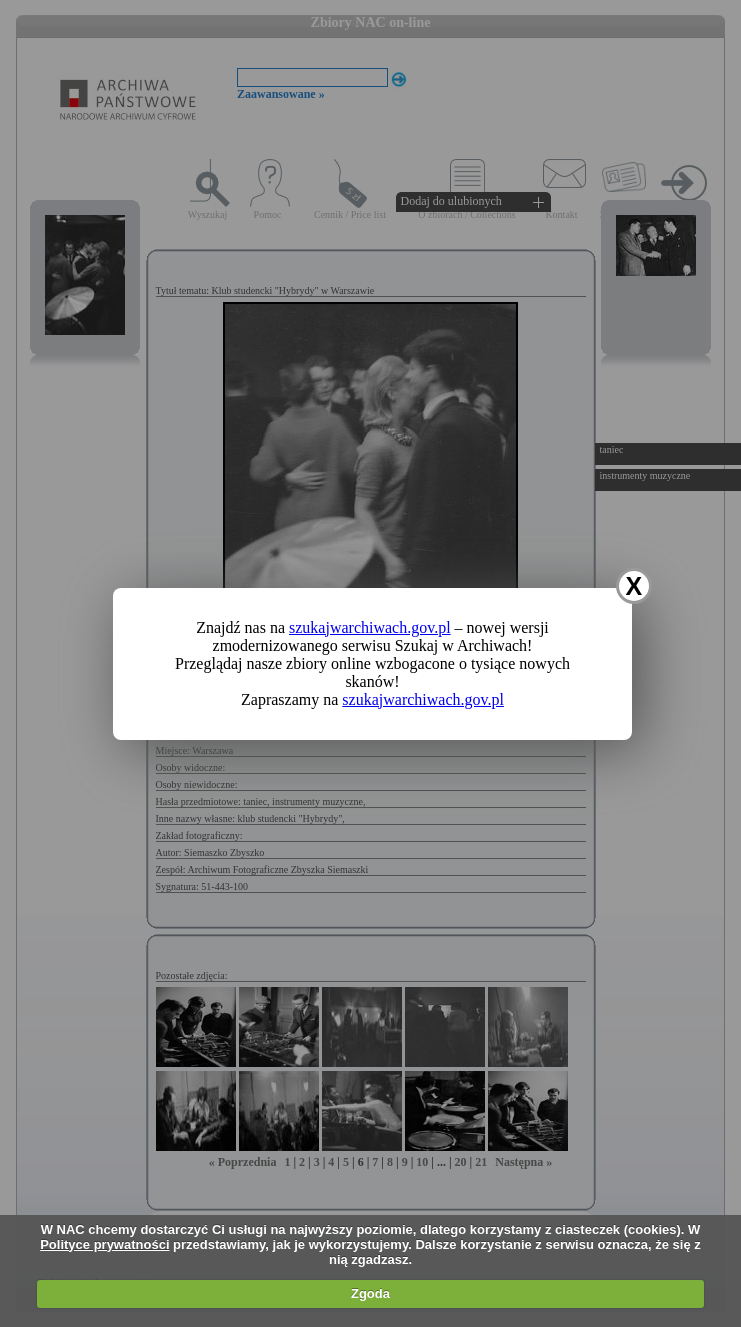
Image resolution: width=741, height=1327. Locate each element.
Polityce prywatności (104, 1244)
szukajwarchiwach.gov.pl (370, 627)
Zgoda (370, 1293)
